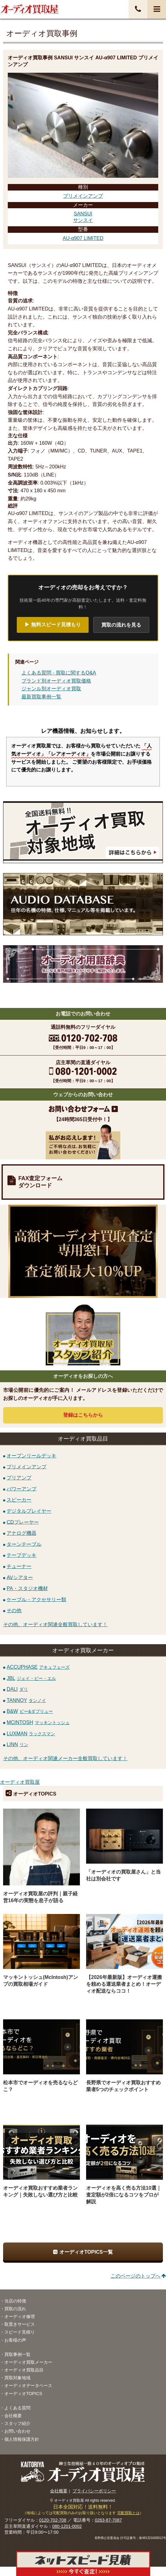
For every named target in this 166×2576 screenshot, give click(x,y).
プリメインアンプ (83, 196)
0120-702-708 (52, 2520)
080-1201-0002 (67, 2526)
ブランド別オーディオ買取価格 (56, 680)
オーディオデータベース (28, 2385)
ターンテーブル (24, 1544)
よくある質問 (17, 2407)
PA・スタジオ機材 (27, 1588)
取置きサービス (19, 2324)
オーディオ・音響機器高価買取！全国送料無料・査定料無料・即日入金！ (29, 9)
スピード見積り (19, 2332)
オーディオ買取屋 (20, 1782)
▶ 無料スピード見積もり (53, 624)
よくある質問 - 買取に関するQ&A (58, 672)
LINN (17, 1744)
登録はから (83, 1415)
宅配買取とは (128, 2513)
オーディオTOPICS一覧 (86, 2252)
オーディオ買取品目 (24, 2369)
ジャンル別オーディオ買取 (51, 688)
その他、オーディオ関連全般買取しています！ (55, 1624)
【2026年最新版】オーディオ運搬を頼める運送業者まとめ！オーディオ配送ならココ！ (124, 1984)
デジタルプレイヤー (29, 1511)
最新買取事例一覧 (41, 696)
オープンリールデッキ (31, 1455)
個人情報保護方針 (21, 2439)
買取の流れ (15, 2308)
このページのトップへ (135, 2276)
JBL (31, 1678)
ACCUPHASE (38, 1667)
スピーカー (19, 1499)
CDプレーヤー (23, 1522)
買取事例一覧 (17, 2354)
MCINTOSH (38, 1722)
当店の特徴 (15, 2300)
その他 (14, 1610)
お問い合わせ (17, 2431)
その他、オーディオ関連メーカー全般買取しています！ (65, 1758)
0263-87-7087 (108, 2520)
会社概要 (13, 2415)
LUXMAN (31, 1733)
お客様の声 (15, 2340)
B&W (30, 1711)
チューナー (19, 1566)
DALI (17, 1689)
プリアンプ (19, 1477)
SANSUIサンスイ (83, 217)
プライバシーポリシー (94, 2490)
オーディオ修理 (19, 2316)
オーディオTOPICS (23, 2393)
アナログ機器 (21, 1533)
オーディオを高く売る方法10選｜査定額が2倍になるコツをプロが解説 (123, 2194)
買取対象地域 (17, 2377)
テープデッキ (21, 1555)
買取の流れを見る (121, 625)
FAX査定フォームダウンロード (40, 1182)
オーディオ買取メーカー (28, 2362)
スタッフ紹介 (17, 2423)
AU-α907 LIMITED (82, 238)
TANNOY (26, 1700)
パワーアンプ (21, 1488)
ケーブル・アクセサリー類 (36, 1599)
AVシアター (20, 1577)
